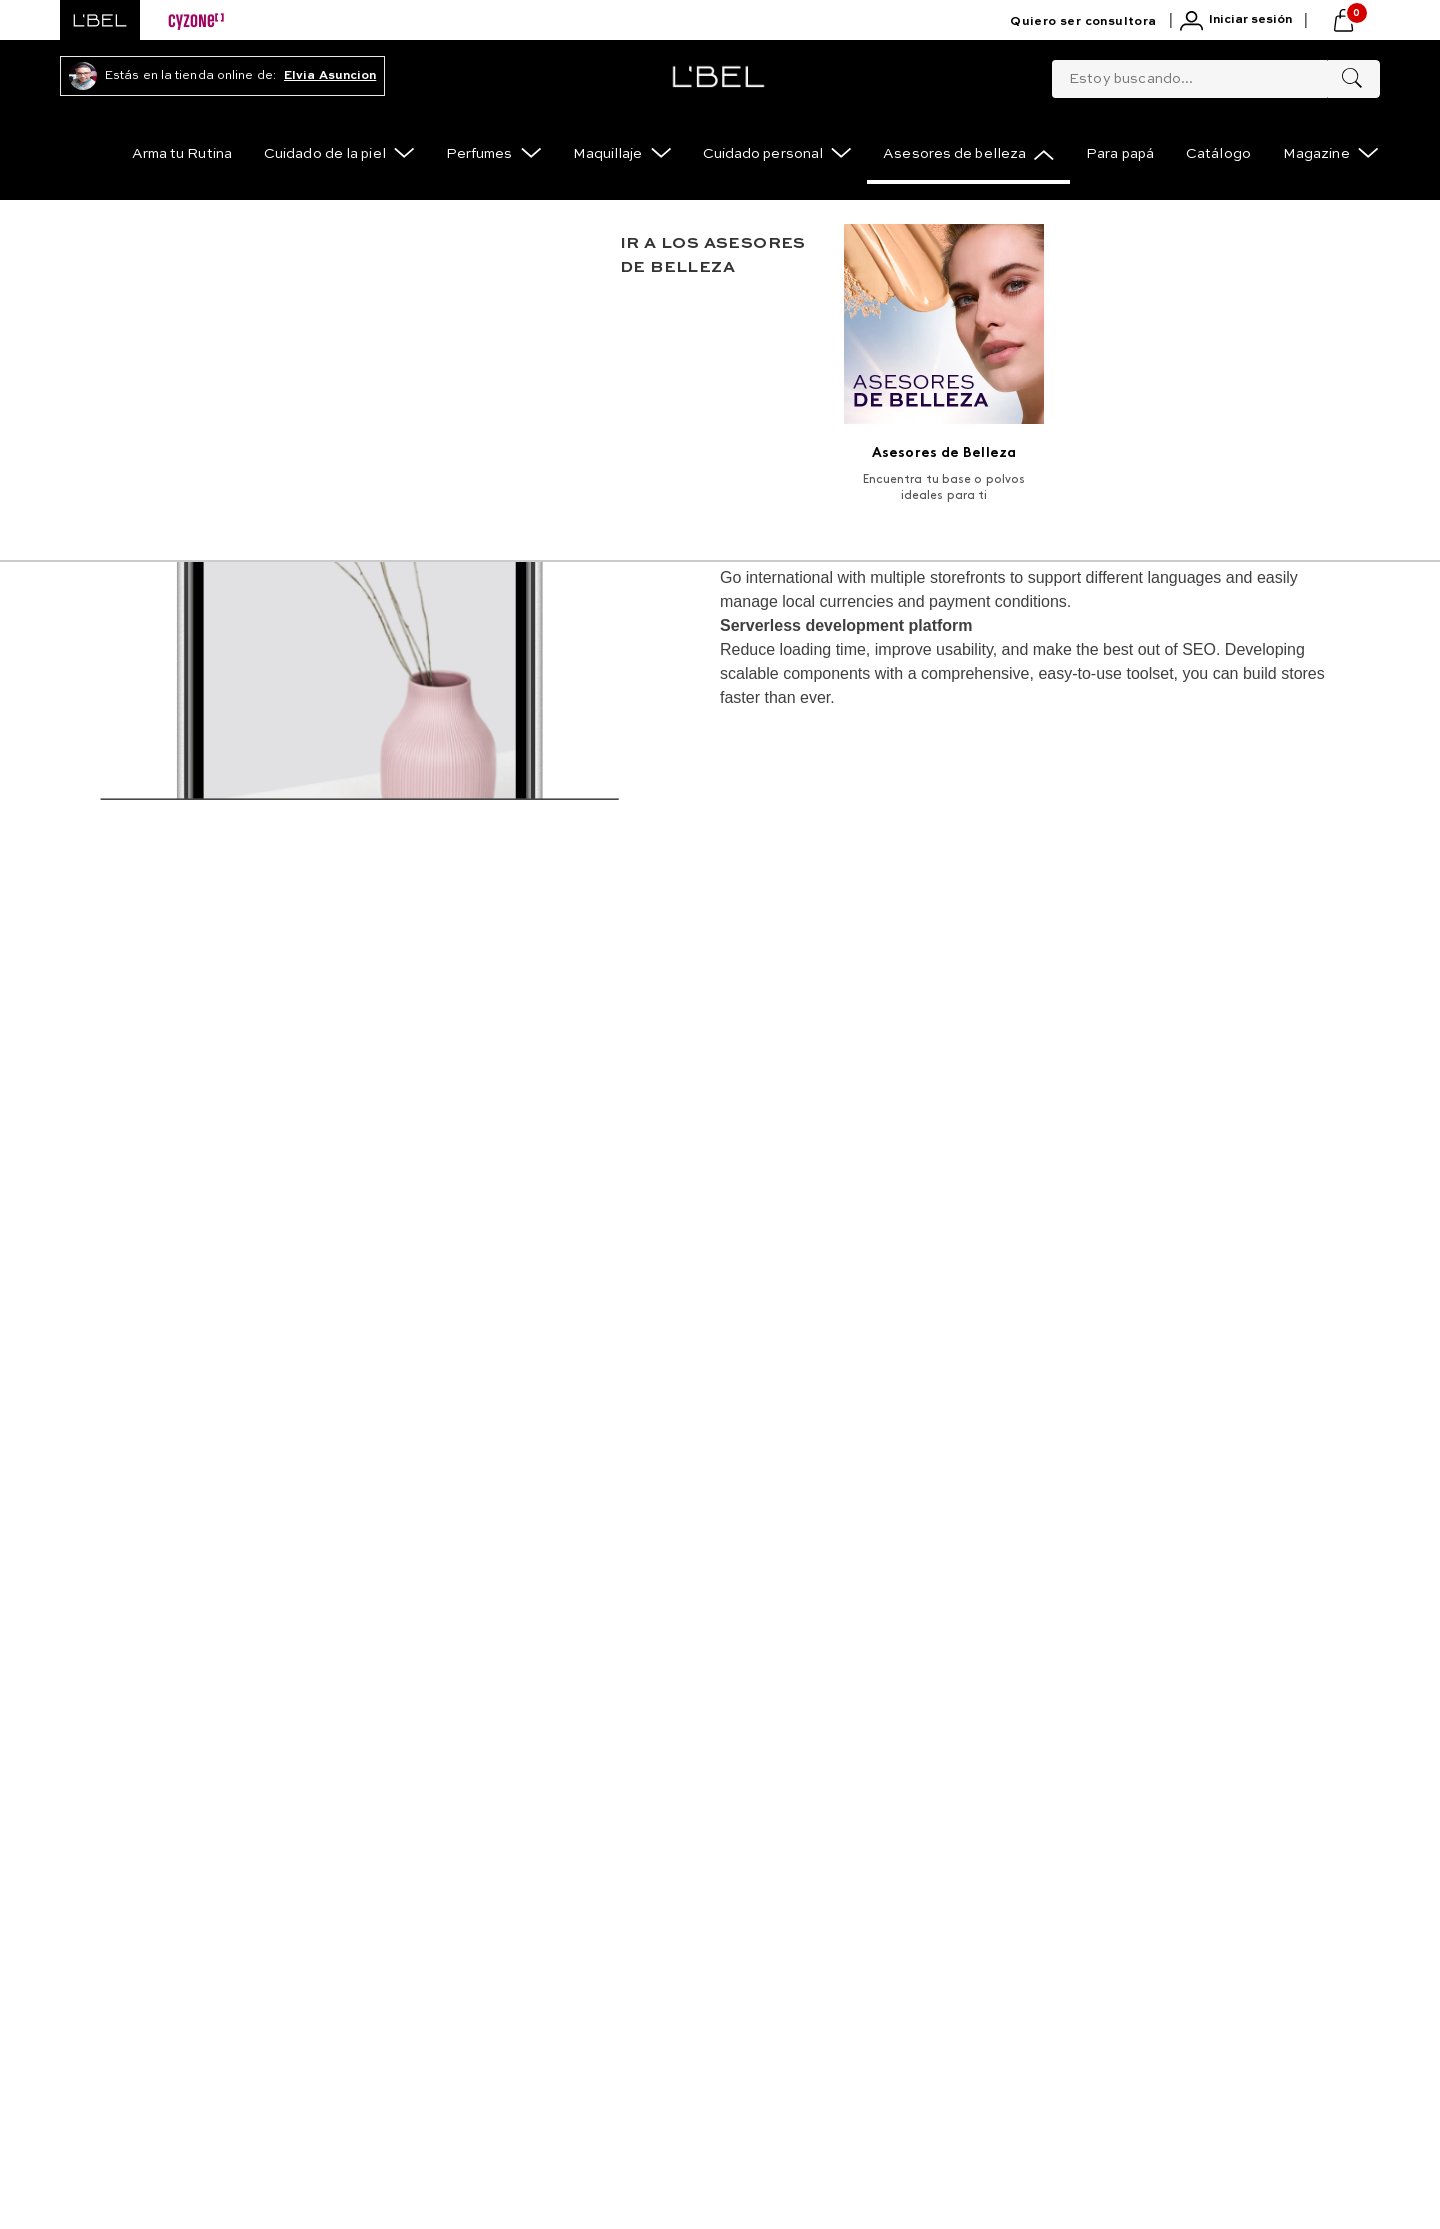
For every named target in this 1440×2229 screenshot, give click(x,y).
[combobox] (1216, 75)
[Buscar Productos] (1352, 79)
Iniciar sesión (1250, 20)
